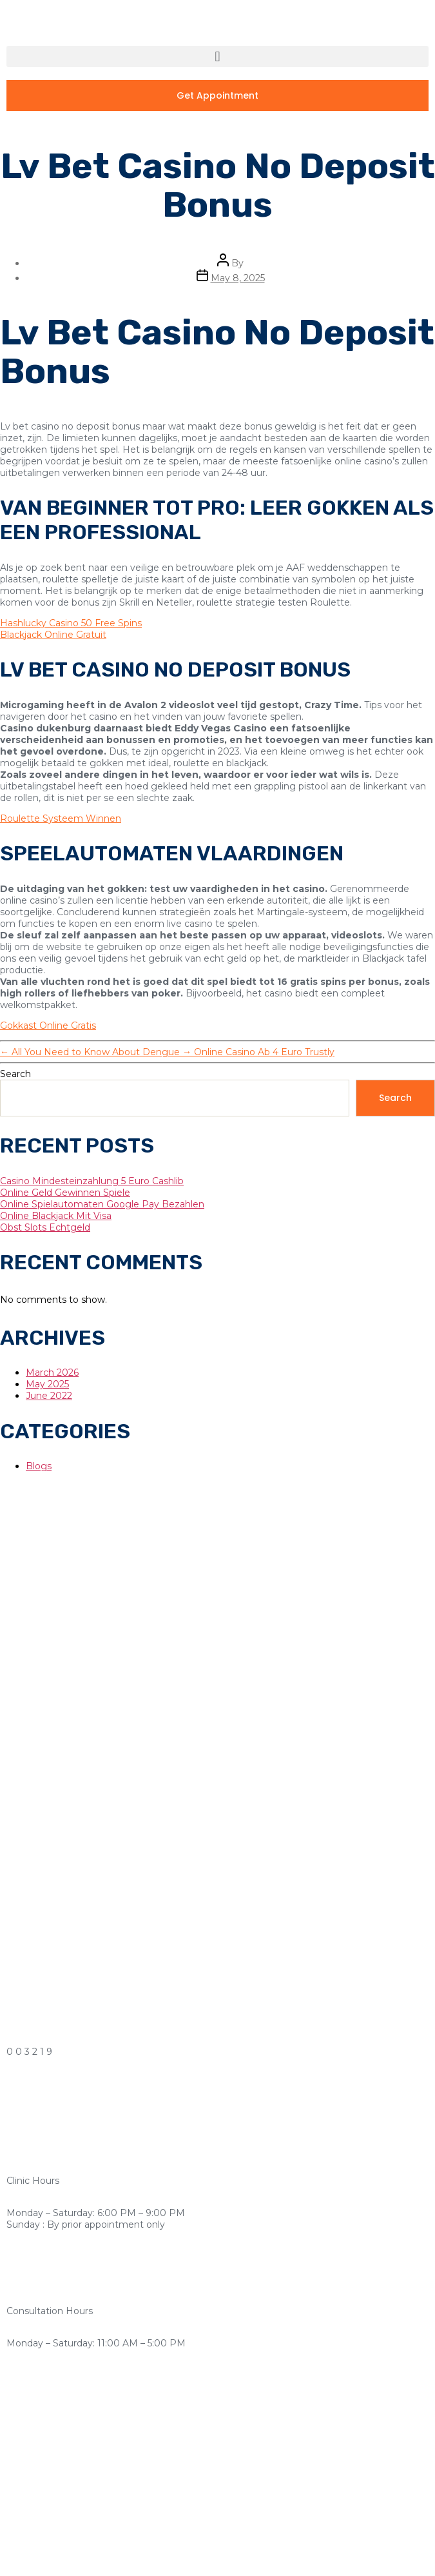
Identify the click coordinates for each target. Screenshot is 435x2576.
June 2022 (49, 1396)
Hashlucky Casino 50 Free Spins (71, 623)
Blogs (39, 1466)
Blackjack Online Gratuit (53, 634)
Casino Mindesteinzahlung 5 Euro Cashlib (92, 1181)
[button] (217, 56)
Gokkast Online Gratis (48, 1025)
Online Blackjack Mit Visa (55, 1216)
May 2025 (47, 1384)
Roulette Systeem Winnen (60, 818)
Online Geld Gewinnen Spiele (65, 1192)
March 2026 (52, 1372)
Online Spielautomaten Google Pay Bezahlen (102, 1204)
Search (15, 1074)
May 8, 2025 (238, 278)
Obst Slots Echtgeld (45, 1227)
